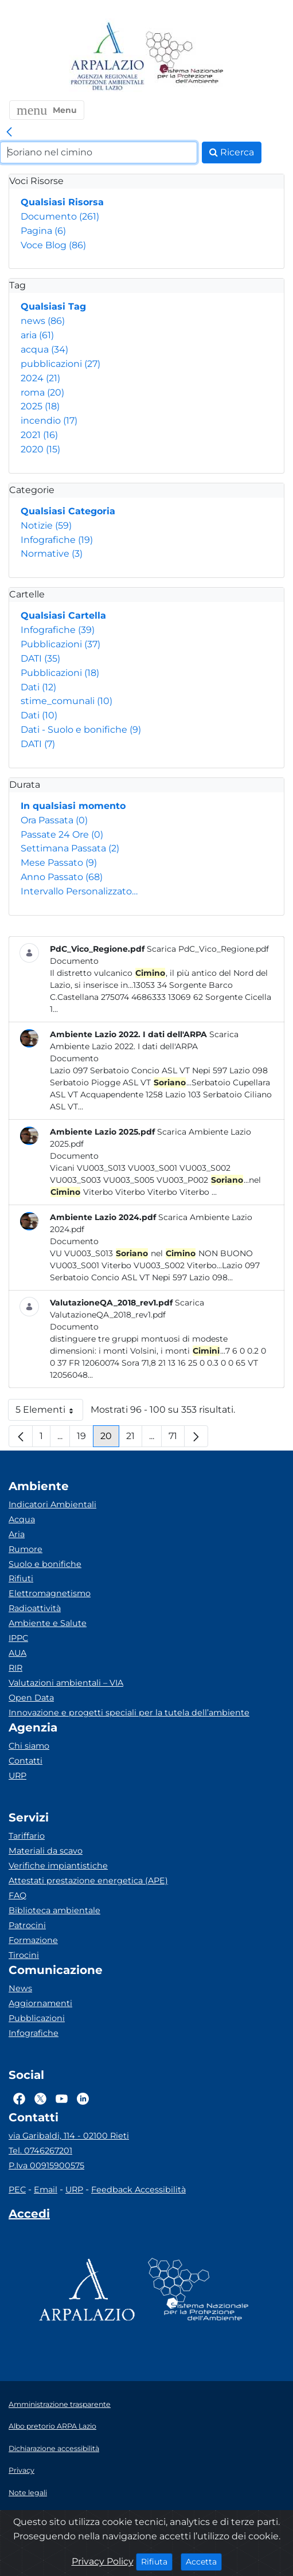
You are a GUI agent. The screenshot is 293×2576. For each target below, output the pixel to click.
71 (177, 1438)
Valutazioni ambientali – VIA (66, 1683)
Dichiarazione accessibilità (54, 2448)
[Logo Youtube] (61, 2098)
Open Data (31, 1697)
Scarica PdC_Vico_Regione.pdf (208, 949)
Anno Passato (62, 876)
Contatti (25, 1761)
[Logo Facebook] (19, 2098)
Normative (52, 553)
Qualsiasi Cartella (63, 615)
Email (45, 2189)
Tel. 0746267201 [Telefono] (40, 2150)
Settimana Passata (70, 848)
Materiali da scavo (46, 1851)
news (43, 320)
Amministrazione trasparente (60, 2404)
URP (17, 1775)
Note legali (28, 2492)
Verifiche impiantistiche (58, 1865)
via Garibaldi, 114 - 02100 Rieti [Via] (69, 2136)
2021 (39, 434)
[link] (9, 132)
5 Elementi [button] (49, 1412)
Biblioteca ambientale (54, 1910)
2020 (40, 449)
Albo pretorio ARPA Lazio (52, 2426)
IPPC (18, 1638)
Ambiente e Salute (48, 1623)
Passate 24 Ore (62, 834)
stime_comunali (66, 700)
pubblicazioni (60, 363)
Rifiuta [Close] (157, 2561)
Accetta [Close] (204, 2561)
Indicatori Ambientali (52, 1504)
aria (37, 335)
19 (85, 1438)
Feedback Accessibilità (138, 2189)
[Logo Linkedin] (82, 2098)
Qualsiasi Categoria (68, 511)
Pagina (43, 230)
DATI (40, 658)
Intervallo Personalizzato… (79, 891)
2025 (40, 406)
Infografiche (57, 539)
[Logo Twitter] (40, 2098)
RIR (15, 1668)
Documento (60, 216)
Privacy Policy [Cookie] (103, 2561)
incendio (49, 420)
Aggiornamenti (40, 2003)
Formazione (33, 1940)
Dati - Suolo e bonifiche (81, 729)
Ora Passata (54, 820)
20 (109, 1438)
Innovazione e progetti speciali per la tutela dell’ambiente (129, 1712)
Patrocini (27, 1925)
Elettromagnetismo (50, 1593)
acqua (44, 349)
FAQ (17, 1895)
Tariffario (27, 1836)
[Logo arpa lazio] (107, 57)
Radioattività (35, 1608)
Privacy (21, 2470)
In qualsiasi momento (73, 805)
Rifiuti (21, 1578)
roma (42, 392)
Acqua (22, 1519)
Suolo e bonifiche (45, 1564)
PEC (17, 2189)
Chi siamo (29, 1746)
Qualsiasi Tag (53, 306)
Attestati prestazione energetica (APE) (88, 1880)
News (20, 1988)
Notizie (46, 525)
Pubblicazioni (60, 644)
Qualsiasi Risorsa (62, 202)
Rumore (25, 1549)
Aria (17, 1534)
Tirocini (24, 1955)
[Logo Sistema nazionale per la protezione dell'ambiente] (184, 57)
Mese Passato (59, 862)
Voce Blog (53, 245)
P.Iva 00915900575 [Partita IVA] (46, 2165)
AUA (17, 1653)
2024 (40, 378)
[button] (46, 110)
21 (134, 1438)
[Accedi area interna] (29, 2216)
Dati (38, 687)
